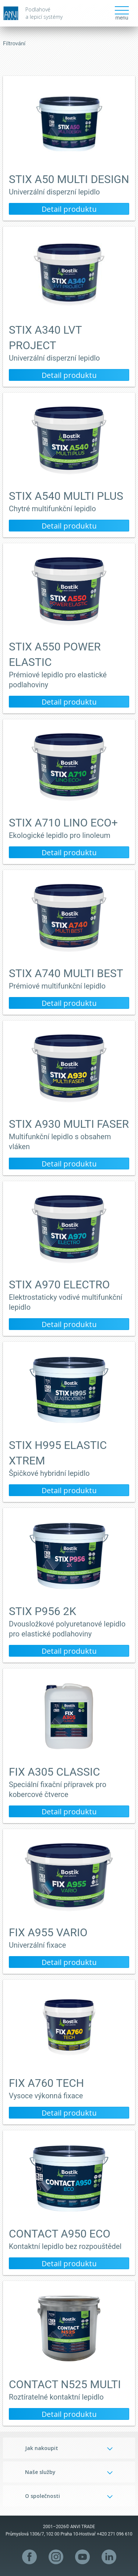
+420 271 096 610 (114, 2534)
